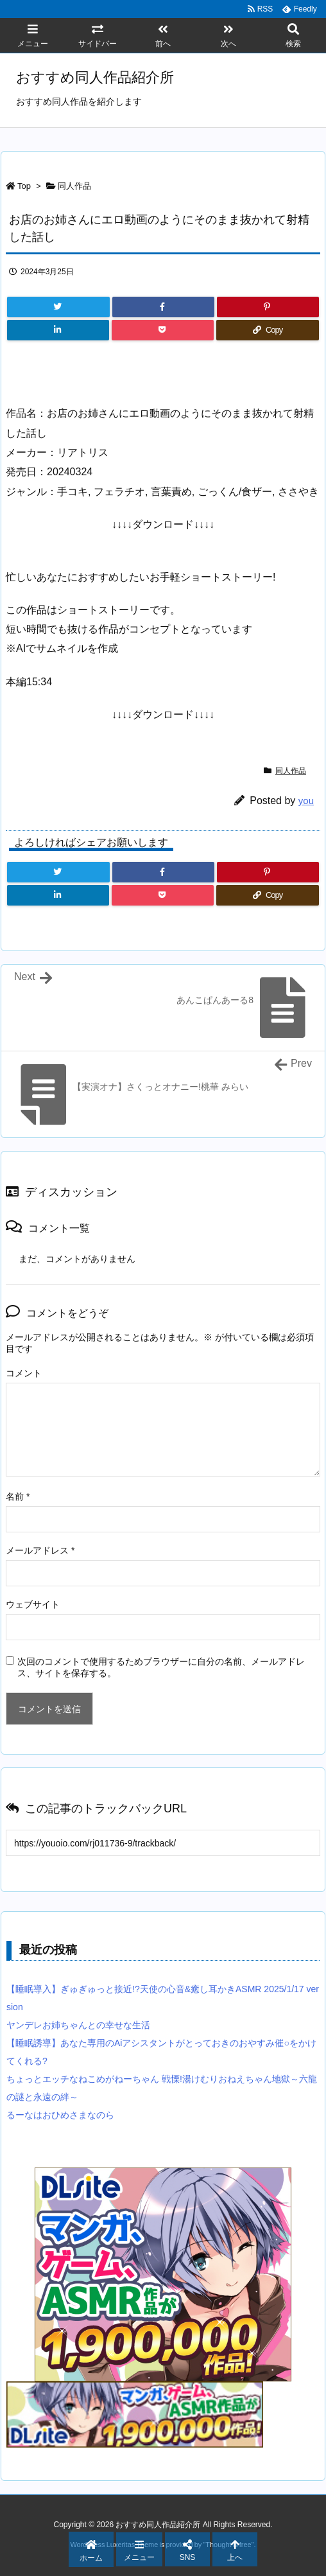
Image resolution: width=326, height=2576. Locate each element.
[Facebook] (163, 307)
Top (24, 186)
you (306, 800)
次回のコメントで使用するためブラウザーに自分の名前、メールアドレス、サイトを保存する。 (161, 1667)
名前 (18, 1496)
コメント (24, 1373)
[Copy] (267, 330)
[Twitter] (58, 307)
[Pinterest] (268, 307)
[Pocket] (163, 330)
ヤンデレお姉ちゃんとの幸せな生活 (78, 2025)
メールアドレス (40, 1550)
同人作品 (74, 186)
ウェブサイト (33, 1604)
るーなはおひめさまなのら (60, 2115)
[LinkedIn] (58, 330)
